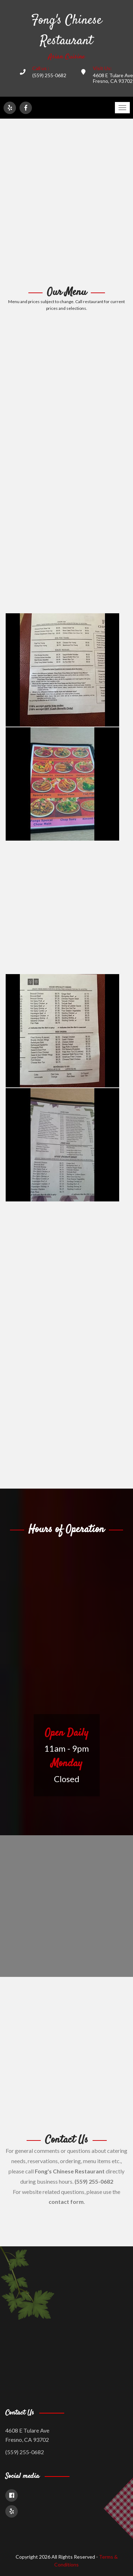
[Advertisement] (66, 202)
